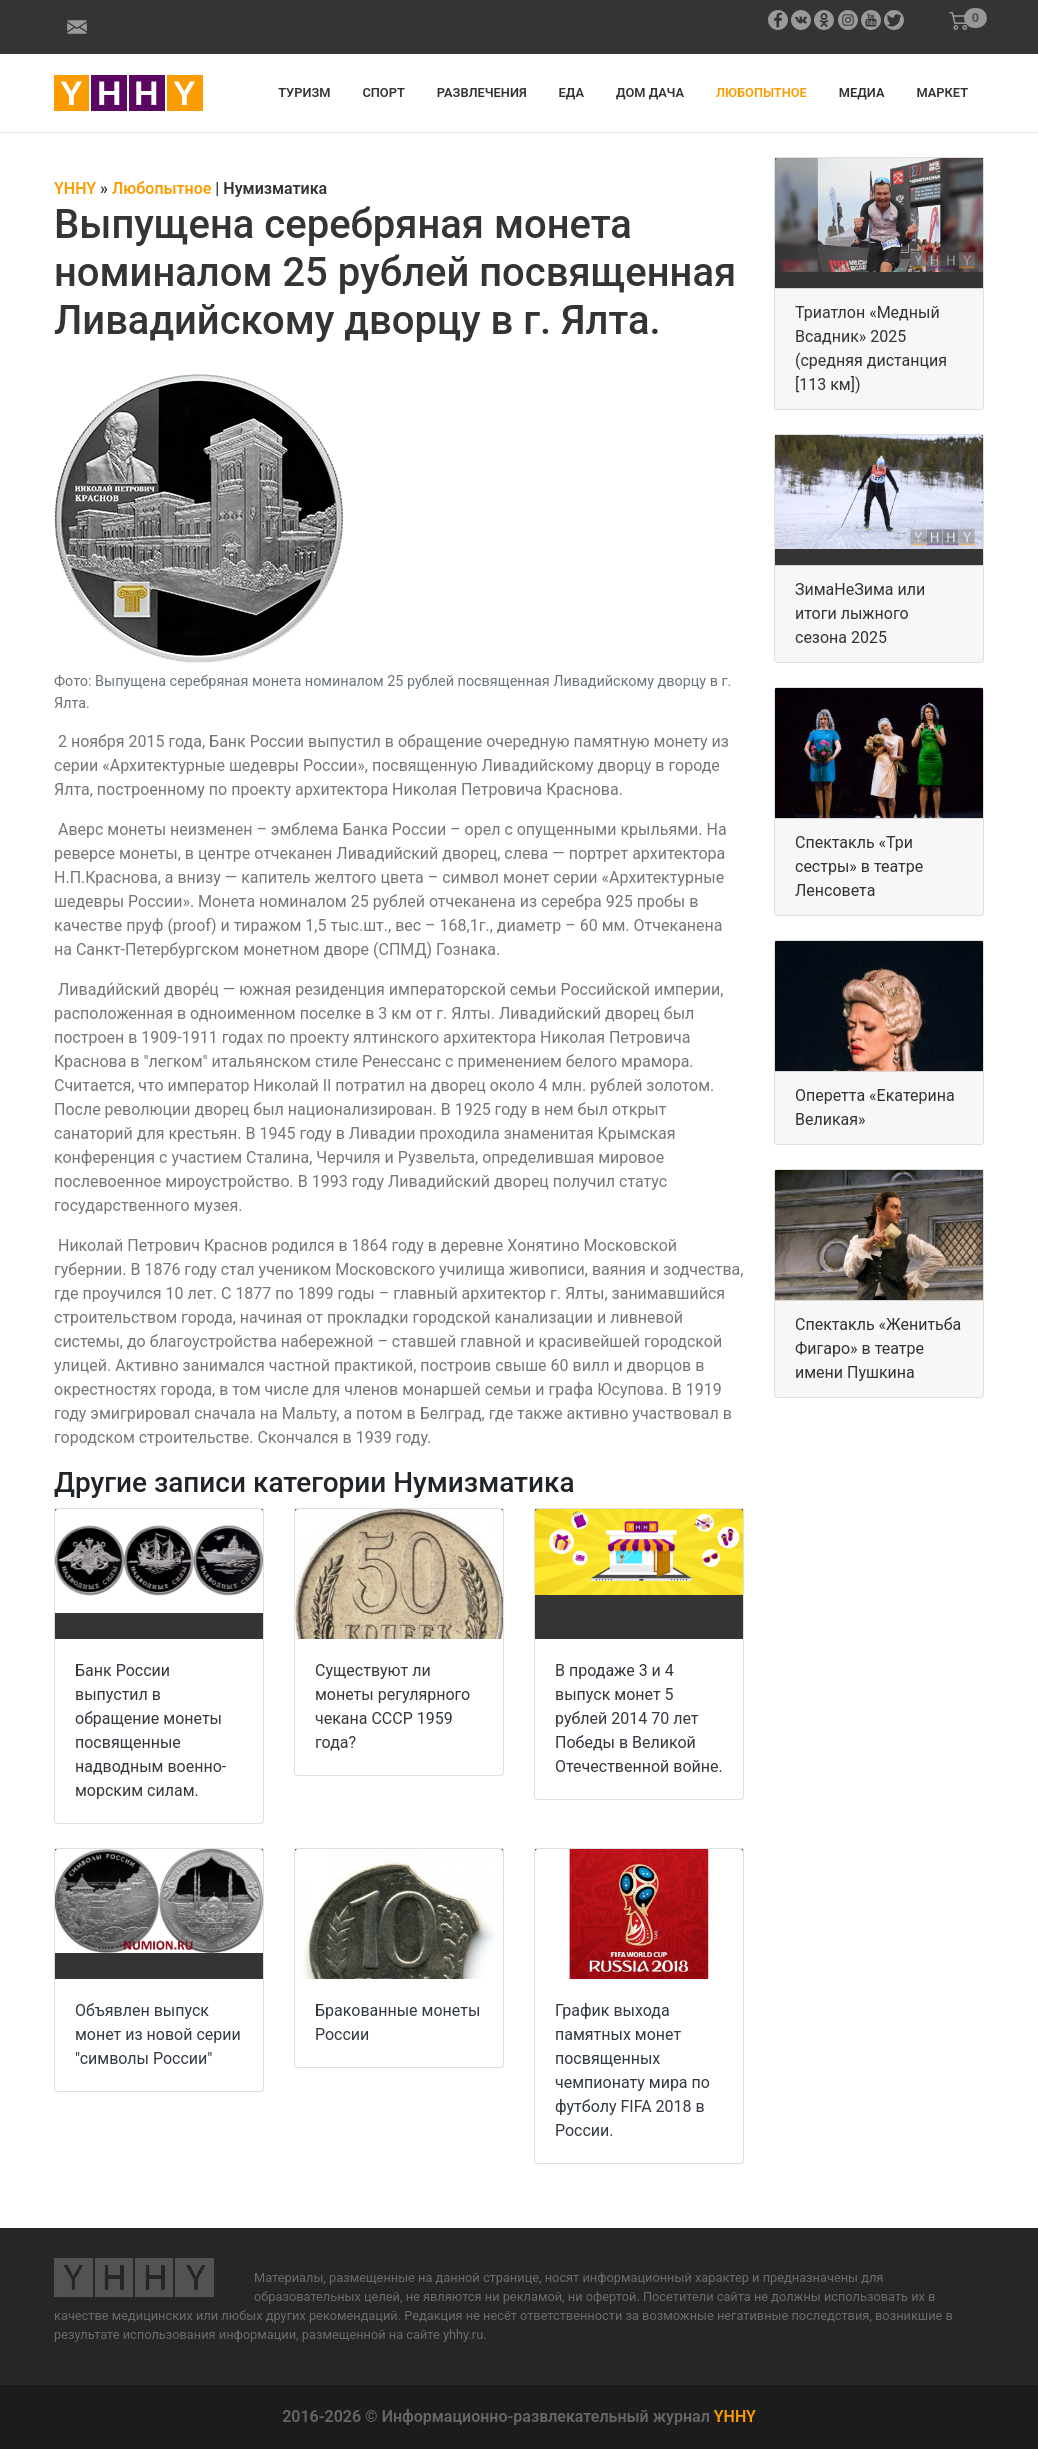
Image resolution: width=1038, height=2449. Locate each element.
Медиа (862, 92)
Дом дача (650, 92)
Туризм (304, 92)
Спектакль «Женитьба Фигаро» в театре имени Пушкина (878, 1348)
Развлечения (482, 92)
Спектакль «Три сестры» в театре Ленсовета (859, 866)
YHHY (735, 2416)
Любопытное (761, 92)
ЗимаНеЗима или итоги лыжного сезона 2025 (860, 613)
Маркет (942, 92)
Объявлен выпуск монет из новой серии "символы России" (158, 2034)
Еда (571, 92)
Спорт (383, 92)
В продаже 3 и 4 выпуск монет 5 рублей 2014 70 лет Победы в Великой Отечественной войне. (639, 1718)
